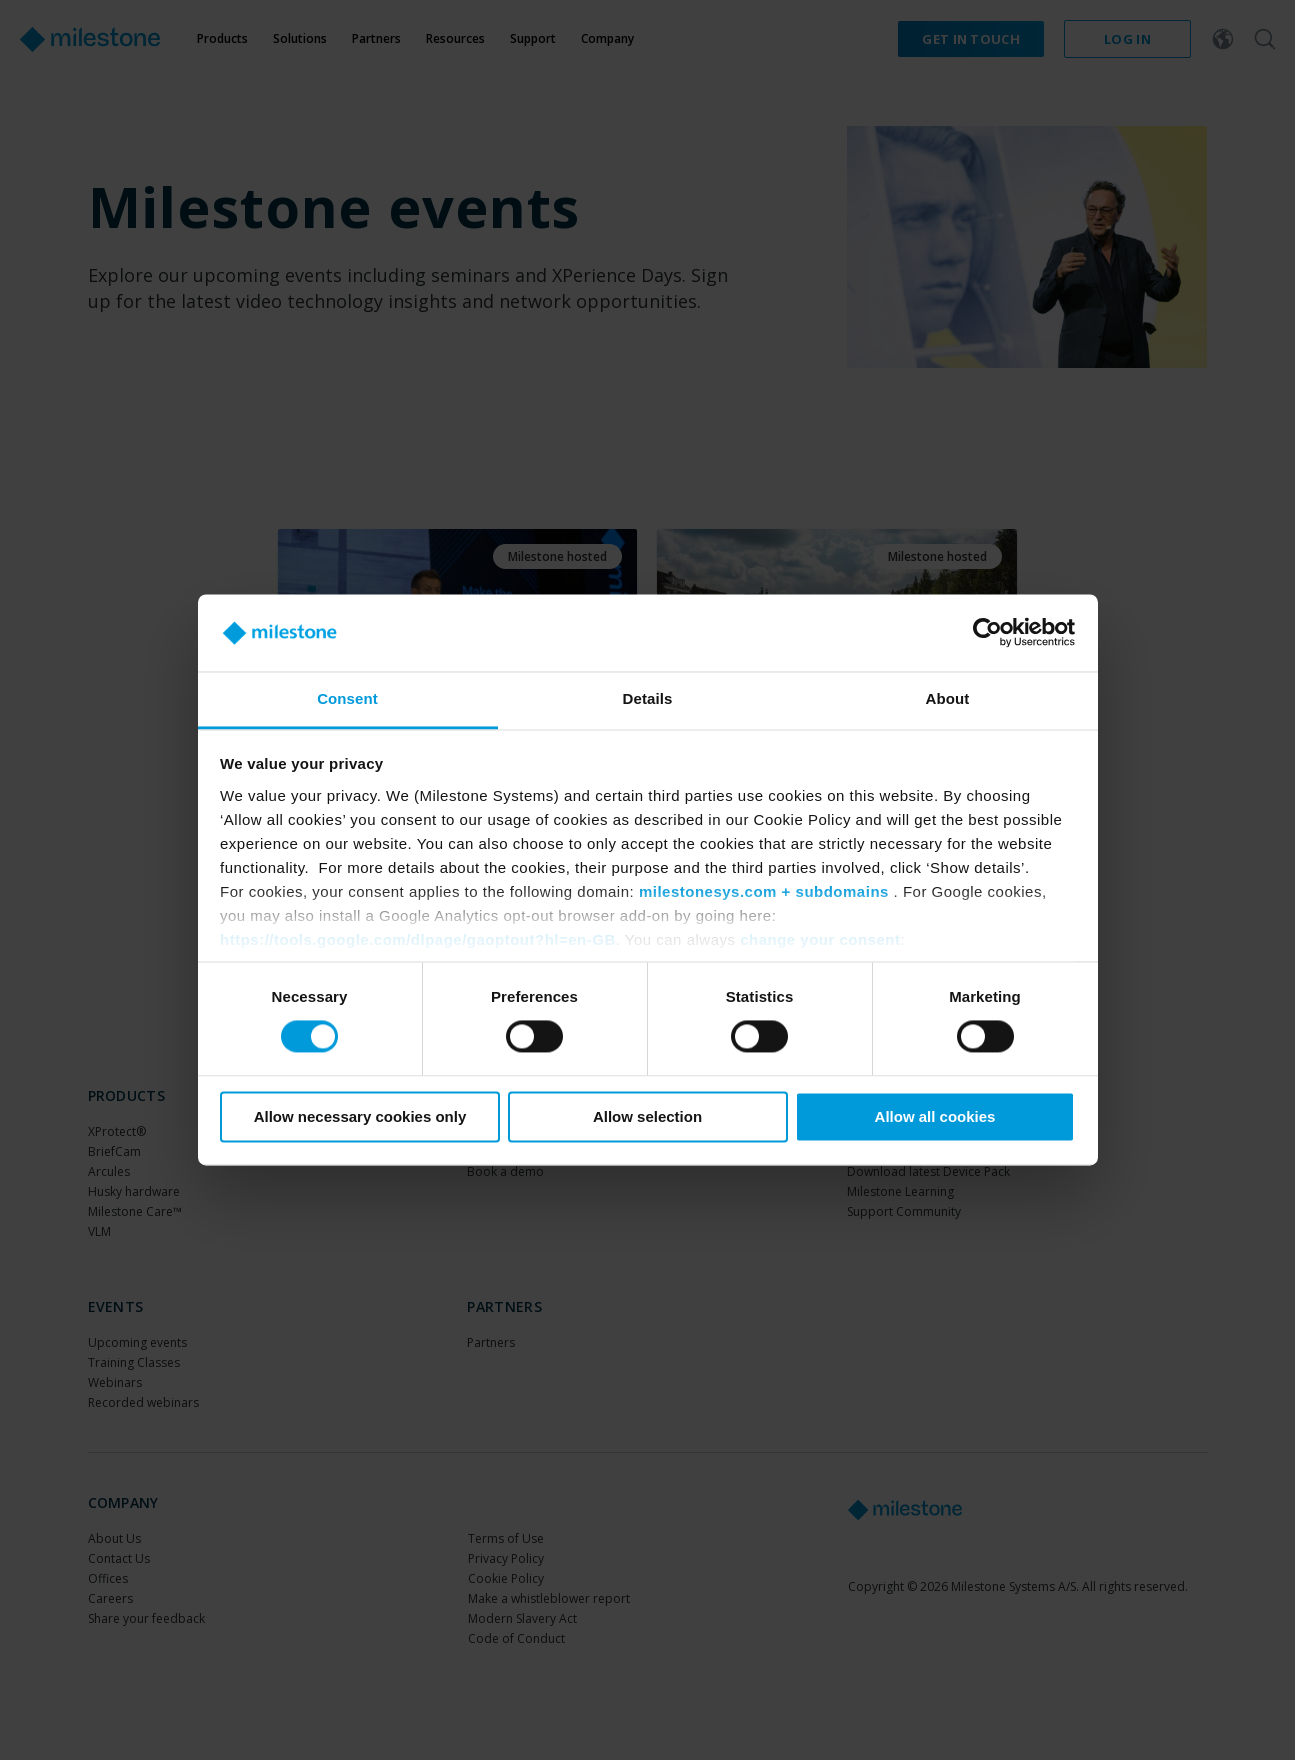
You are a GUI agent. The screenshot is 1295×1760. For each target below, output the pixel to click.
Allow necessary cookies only (360, 1116)
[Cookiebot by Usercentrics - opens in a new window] (987, 633)
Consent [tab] (347, 698)
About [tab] (948, 698)
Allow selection (647, 1116)
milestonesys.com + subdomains (764, 891)
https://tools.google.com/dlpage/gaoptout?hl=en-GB (418, 939)
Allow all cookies (935, 1116)
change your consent (820, 939)
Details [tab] (648, 698)
